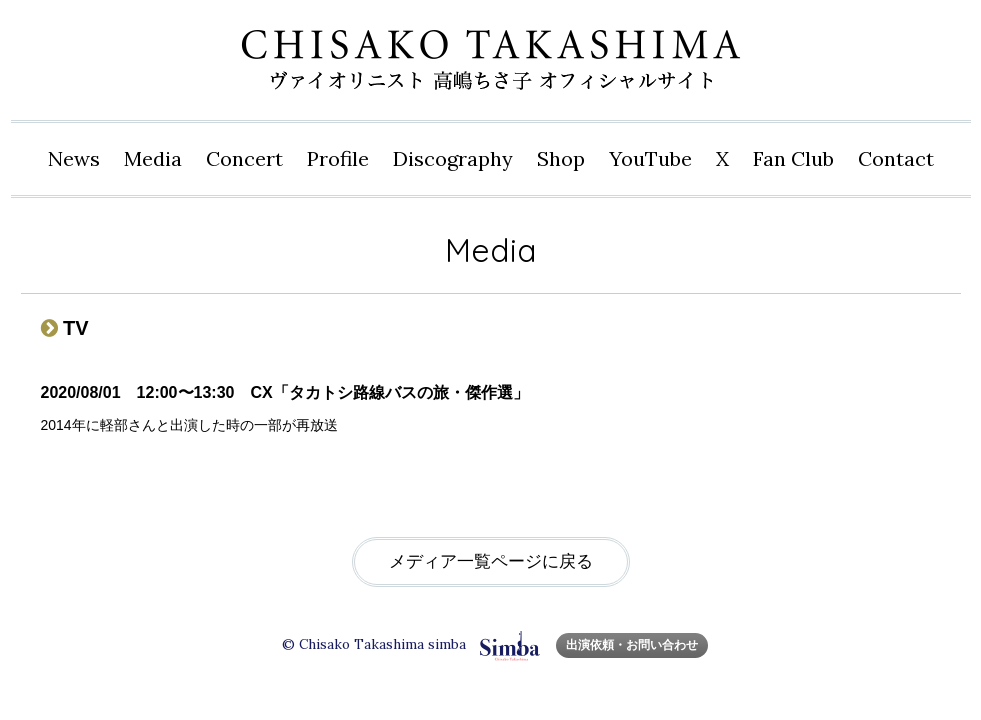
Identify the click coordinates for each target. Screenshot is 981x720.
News (74, 158)
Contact (896, 158)
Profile (338, 158)
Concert (244, 158)
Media (153, 158)
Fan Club (793, 158)
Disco (453, 159)
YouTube (650, 158)
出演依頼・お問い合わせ (632, 644)
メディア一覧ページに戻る (491, 561)
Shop (561, 158)
